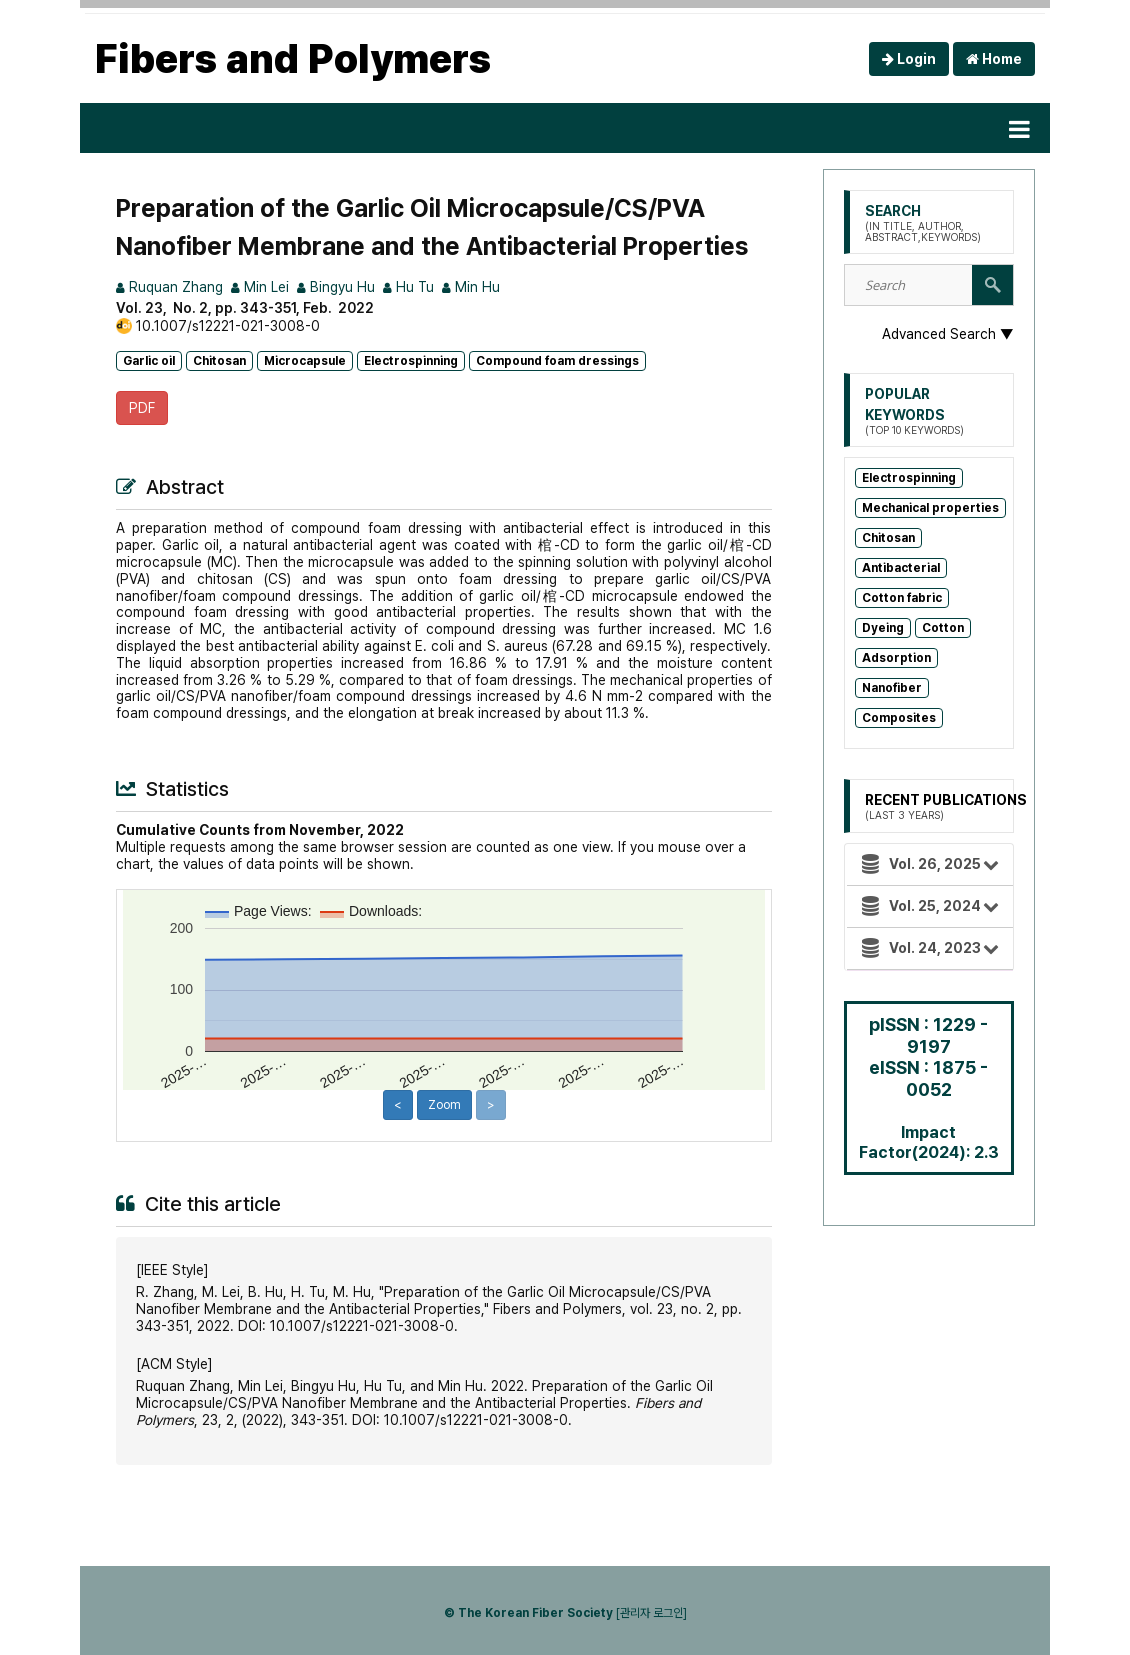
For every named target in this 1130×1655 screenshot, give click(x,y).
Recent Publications (946, 807)
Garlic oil (149, 361)
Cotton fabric (902, 598)
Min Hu (471, 287)
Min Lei (260, 287)
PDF (142, 408)
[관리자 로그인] (651, 1613)
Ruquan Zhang (169, 287)
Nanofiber (892, 688)
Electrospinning (411, 361)
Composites (899, 718)
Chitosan (219, 361)
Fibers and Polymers (293, 59)
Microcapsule (305, 361)
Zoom (444, 1105)
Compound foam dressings (557, 361)
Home (994, 59)
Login (909, 59)
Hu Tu (408, 287)
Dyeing (883, 628)
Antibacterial (901, 568)
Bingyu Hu (336, 287)
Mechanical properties (930, 508)
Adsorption (896, 658)
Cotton (943, 628)
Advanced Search (948, 334)
